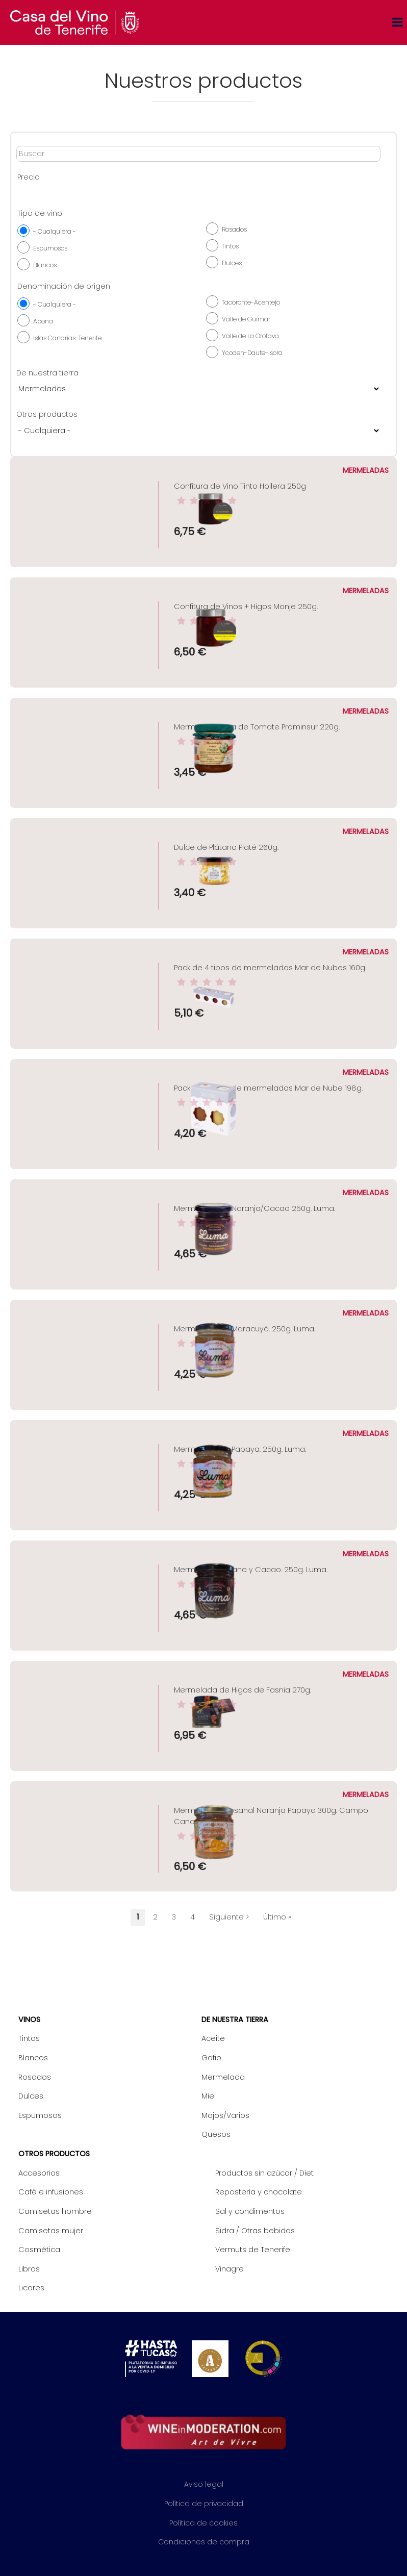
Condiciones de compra (203, 2542)
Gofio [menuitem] (211, 2058)
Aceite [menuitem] (213, 2038)
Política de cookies (203, 2523)
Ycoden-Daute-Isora (252, 352)
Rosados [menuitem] (34, 2077)
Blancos (45, 265)
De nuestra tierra (47, 373)
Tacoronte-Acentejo (251, 302)
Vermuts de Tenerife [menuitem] (252, 2249)
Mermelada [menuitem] (223, 2077)
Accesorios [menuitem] (39, 2173)
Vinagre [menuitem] (229, 2269)
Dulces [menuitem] (30, 2096)
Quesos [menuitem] (216, 2134)
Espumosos (50, 248)
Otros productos (47, 414)
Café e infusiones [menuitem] (50, 2192)
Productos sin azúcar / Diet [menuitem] (264, 2173)
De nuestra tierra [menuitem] (234, 2019)
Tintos (230, 246)
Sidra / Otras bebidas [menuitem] (255, 2231)
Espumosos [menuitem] (40, 2115)
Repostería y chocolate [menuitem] (258, 2192)
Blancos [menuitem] (33, 2058)
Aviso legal (203, 2484)
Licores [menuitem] (31, 2288)
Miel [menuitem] (208, 2096)
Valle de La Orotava (250, 336)
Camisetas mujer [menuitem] (50, 2231)
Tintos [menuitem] (29, 2038)
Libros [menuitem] (29, 2269)
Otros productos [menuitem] (54, 2154)
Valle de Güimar (246, 319)
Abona (43, 321)
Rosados (234, 229)
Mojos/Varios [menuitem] (225, 2115)
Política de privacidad (203, 2503)
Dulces (232, 263)
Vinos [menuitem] (29, 2019)
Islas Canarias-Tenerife (67, 338)
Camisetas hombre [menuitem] (55, 2211)
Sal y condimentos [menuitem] (250, 2211)
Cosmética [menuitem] (39, 2249)
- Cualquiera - (54, 231)
